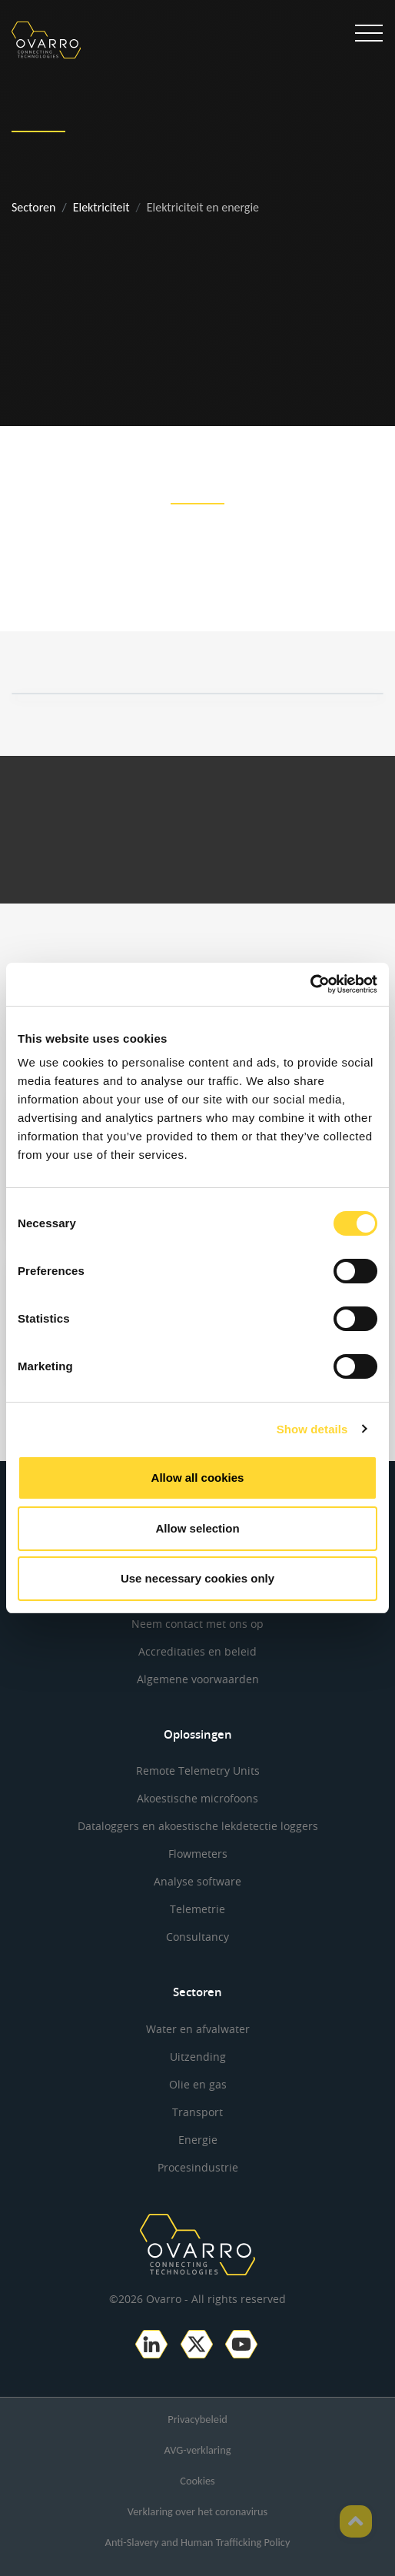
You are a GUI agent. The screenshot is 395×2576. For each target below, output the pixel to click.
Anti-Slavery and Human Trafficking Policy (197, 2542)
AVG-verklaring (197, 2450)
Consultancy (197, 1936)
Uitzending (198, 2056)
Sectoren (33, 207)
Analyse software (197, 1881)
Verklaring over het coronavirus (197, 2511)
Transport (197, 2112)
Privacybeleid (197, 2419)
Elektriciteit (101, 207)
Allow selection (197, 1528)
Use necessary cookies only (197, 1578)
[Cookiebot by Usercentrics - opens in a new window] (310, 984)
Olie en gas (198, 2084)
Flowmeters (197, 1853)
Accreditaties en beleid (197, 1651)
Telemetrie (197, 1909)
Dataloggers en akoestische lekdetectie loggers (198, 1826)
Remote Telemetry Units (198, 1770)
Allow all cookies (197, 1477)
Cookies (197, 2481)
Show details (312, 1429)
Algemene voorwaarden (198, 1679)
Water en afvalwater (198, 2029)
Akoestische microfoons (197, 1798)
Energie (197, 2139)
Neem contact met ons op (197, 1623)
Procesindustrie (198, 2167)
